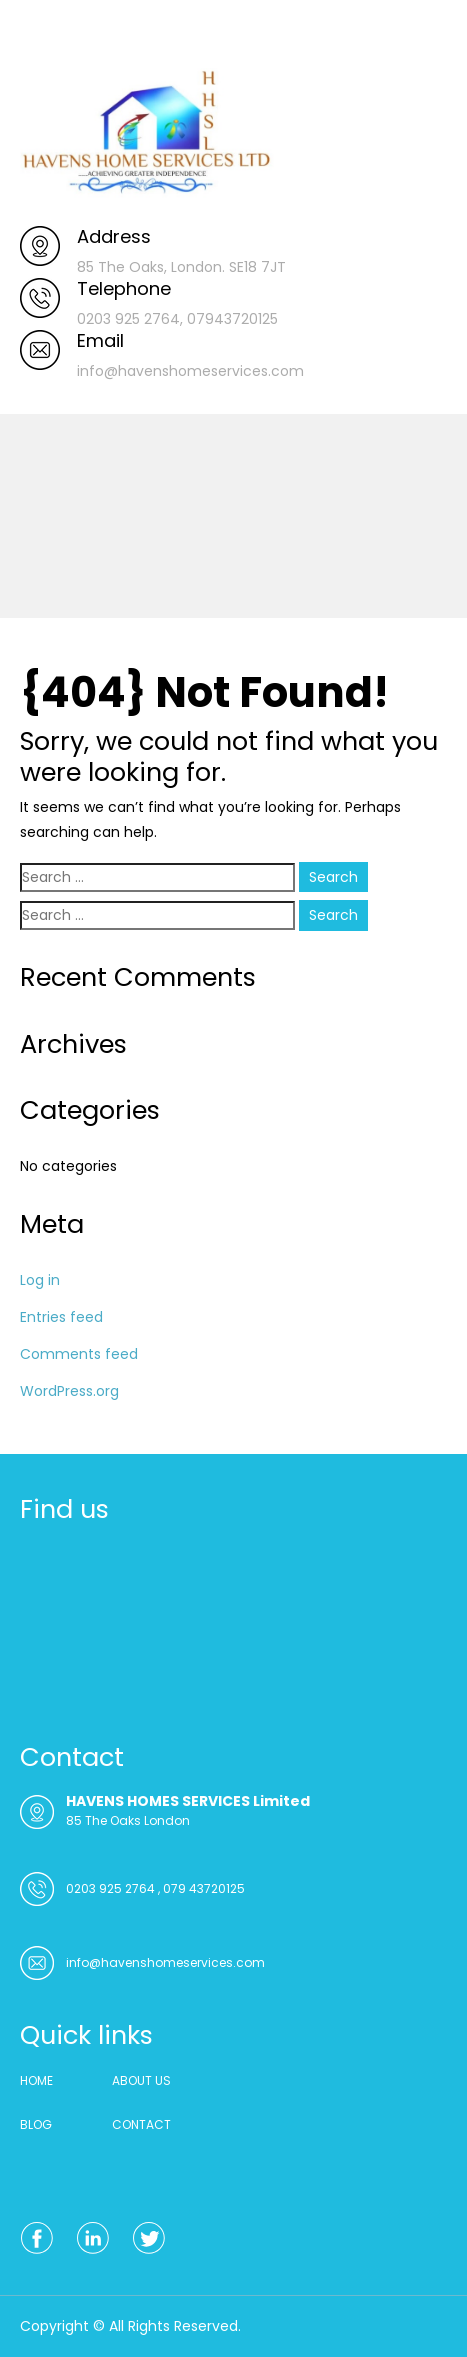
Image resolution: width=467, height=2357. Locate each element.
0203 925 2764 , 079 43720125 (155, 1888)
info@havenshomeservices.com (165, 1962)
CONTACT (141, 2124)
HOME (36, 2080)
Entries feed (61, 1317)
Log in (40, 1280)
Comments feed (79, 1354)
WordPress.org (69, 1391)
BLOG (36, 2124)
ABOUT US (141, 2080)
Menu (41, 34)
